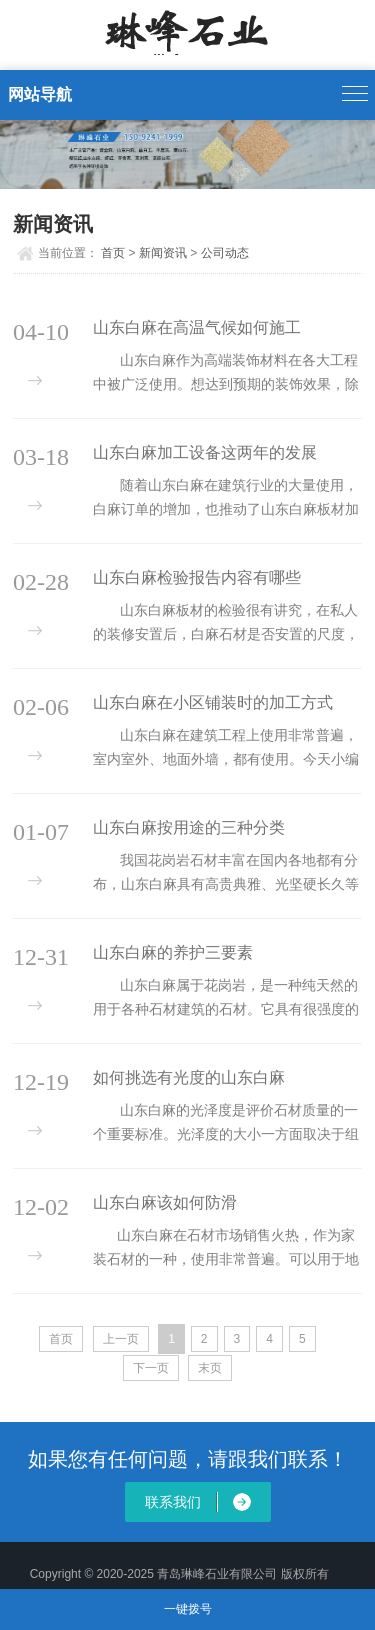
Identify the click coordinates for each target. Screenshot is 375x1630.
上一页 (121, 1339)
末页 (210, 1368)
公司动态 (225, 253)
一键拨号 (188, 1609)
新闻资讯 (163, 253)
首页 (113, 253)
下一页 (151, 1368)
